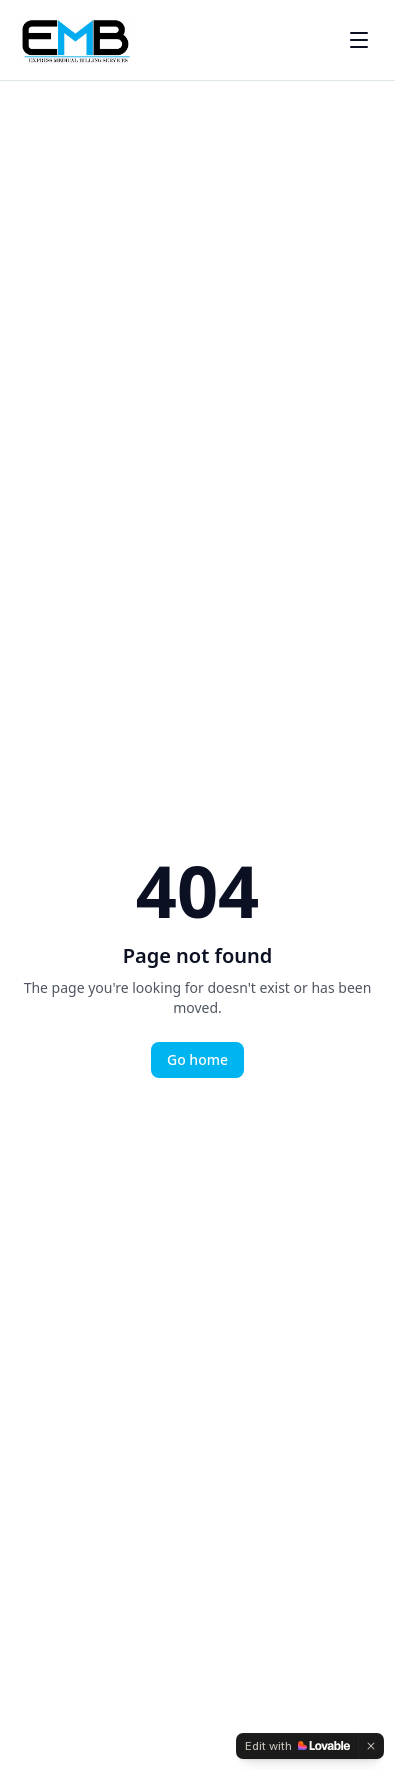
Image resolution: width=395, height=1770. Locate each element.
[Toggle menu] (359, 40)
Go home (197, 1059)
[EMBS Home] (76, 40)
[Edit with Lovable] (297, 1746)
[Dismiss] (371, 1746)
